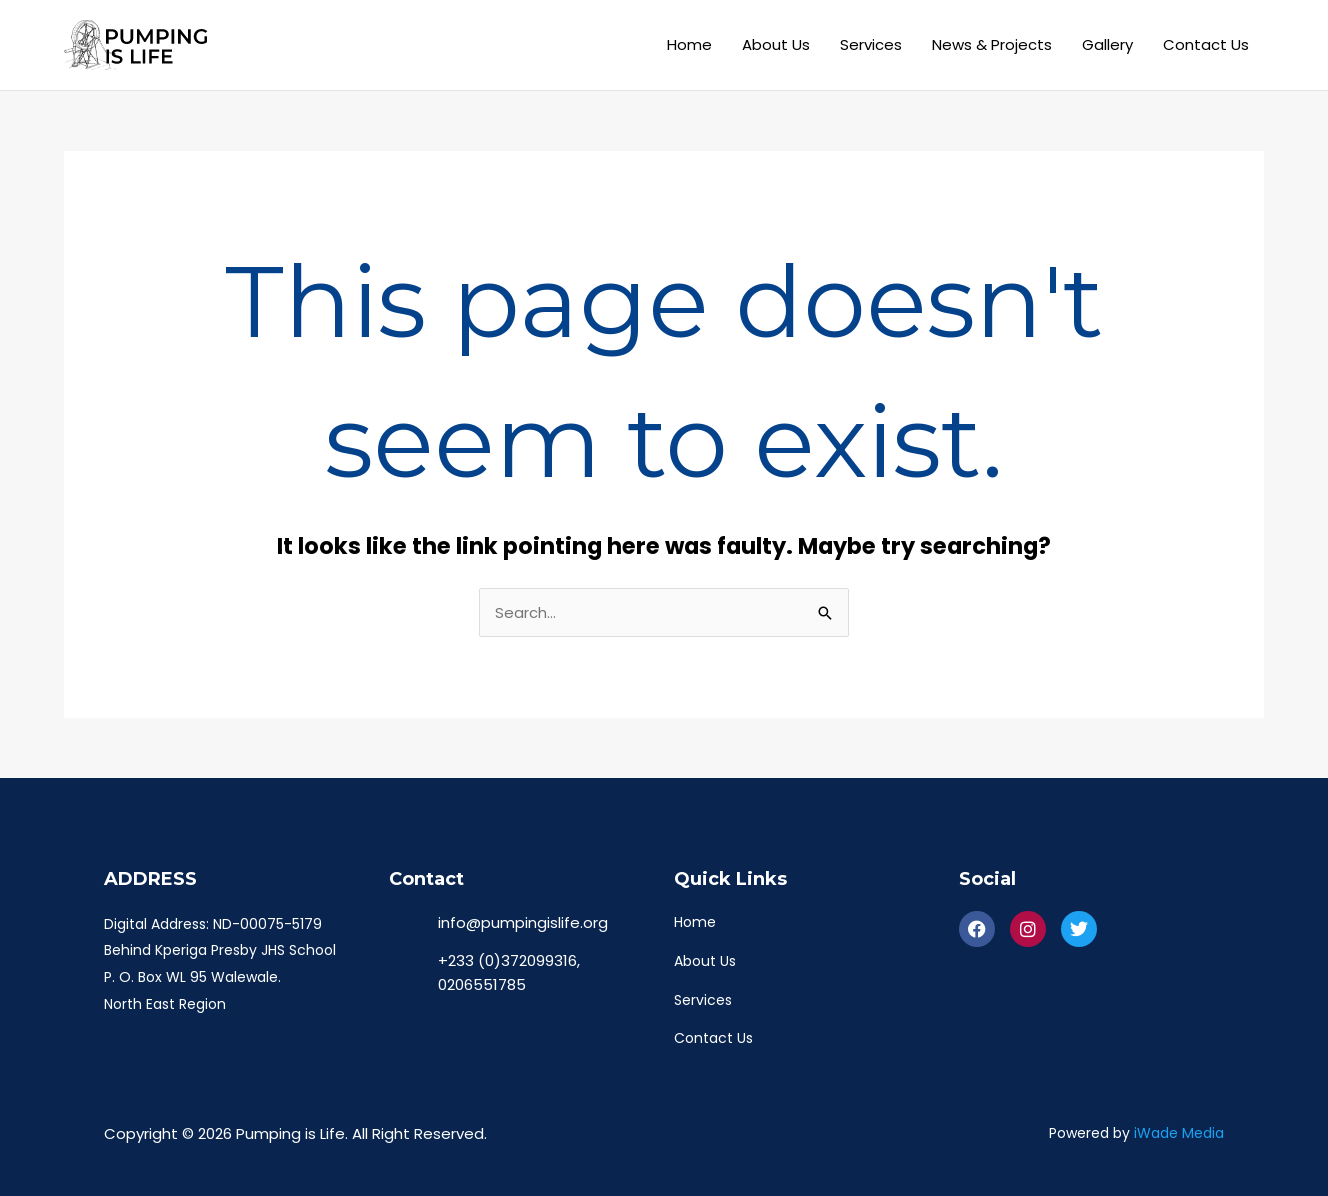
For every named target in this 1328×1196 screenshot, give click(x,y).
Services (871, 44)
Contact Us (1206, 44)
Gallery (1107, 44)
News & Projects (992, 44)
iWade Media (1179, 1134)
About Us (776, 44)
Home (689, 44)
